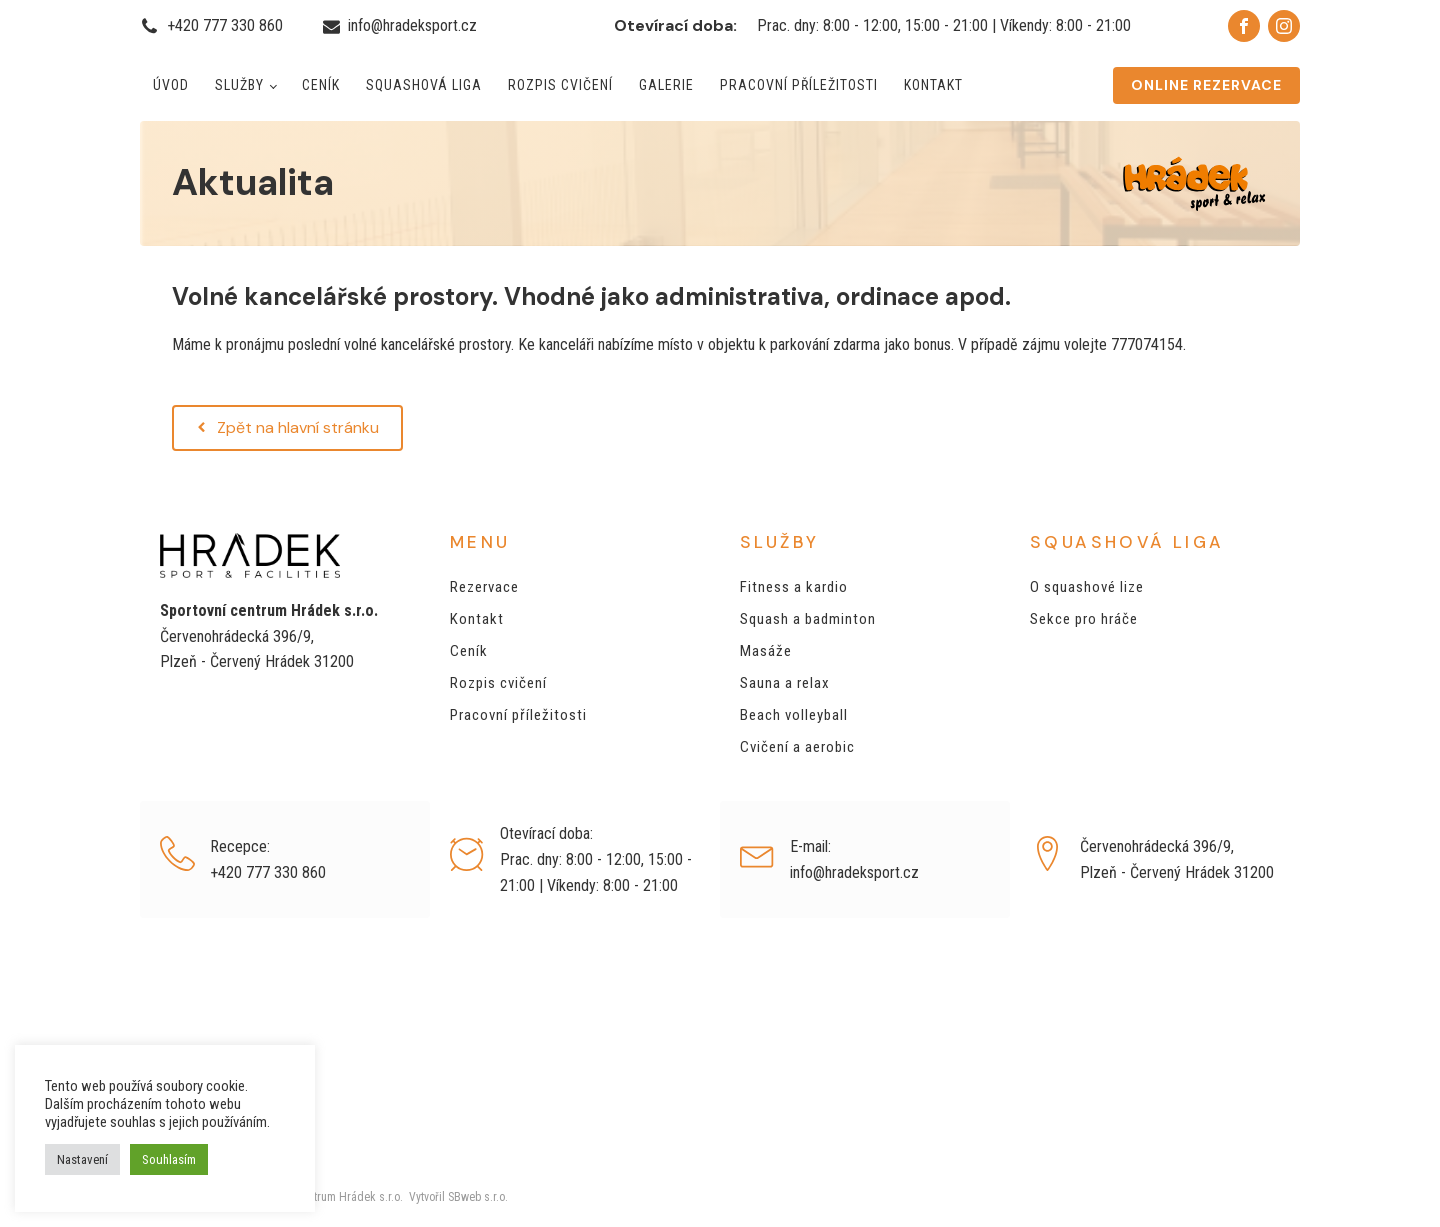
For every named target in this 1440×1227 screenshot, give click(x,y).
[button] (287, 428)
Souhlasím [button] (169, 1159)
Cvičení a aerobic (797, 747)
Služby (239, 85)
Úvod (171, 85)
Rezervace (484, 587)
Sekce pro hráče (1084, 619)
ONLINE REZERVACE (1206, 85)
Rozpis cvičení (560, 85)
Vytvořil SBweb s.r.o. (455, 1197)
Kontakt (933, 85)
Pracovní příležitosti (799, 85)
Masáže (766, 651)
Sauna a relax (785, 683)
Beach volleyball (794, 715)
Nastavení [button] (82, 1159)
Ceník (321, 85)
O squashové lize (1087, 587)
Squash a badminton (808, 619)
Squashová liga (424, 85)
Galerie (666, 85)
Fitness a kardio (794, 587)
